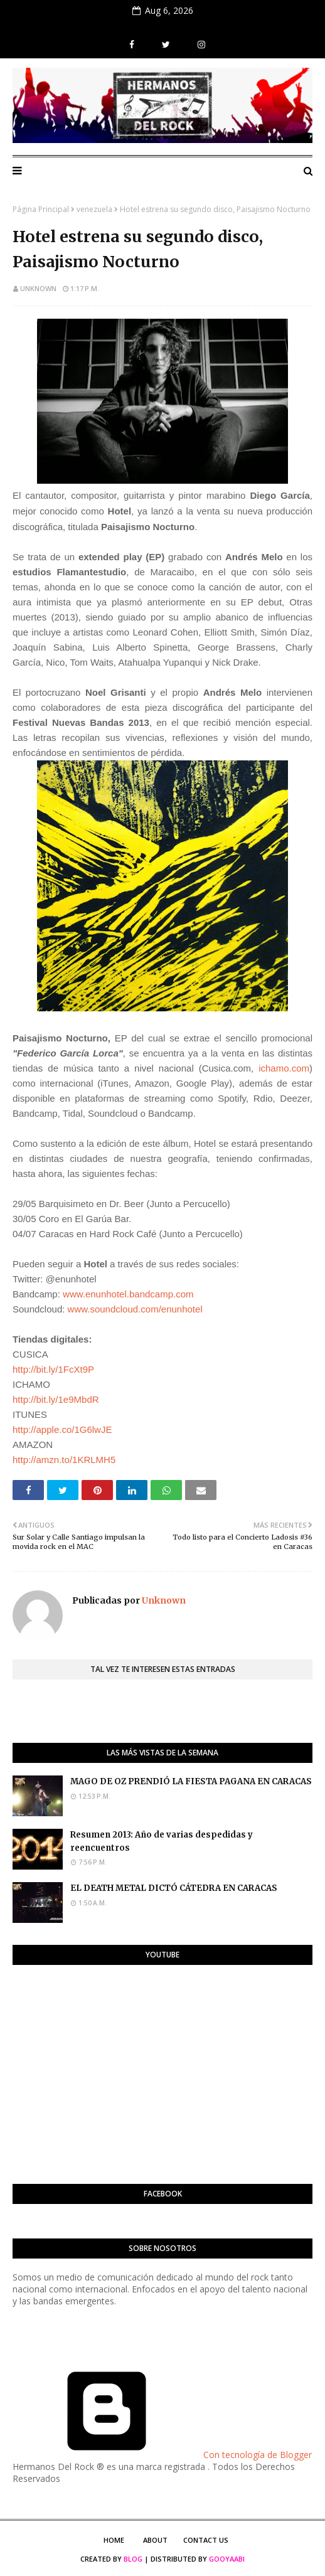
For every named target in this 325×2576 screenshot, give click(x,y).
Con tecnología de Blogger (162, 2455)
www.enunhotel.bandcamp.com (128, 1294)
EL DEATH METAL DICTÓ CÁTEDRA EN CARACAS (173, 1888)
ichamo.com (283, 1068)
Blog (133, 2558)
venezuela (94, 209)
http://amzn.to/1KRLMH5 (64, 1459)
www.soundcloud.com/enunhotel (135, 1309)
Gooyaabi (227, 2558)
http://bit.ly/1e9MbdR (56, 1399)
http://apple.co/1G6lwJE (62, 1429)
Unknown (38, 288)
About (155, 2540)
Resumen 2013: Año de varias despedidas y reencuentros (161, 1841)
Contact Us (205, 2540)
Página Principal (41, 209)
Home (114, 2540)
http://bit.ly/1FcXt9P (53, 1369)
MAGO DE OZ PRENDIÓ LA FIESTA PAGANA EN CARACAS (191, 1781)
